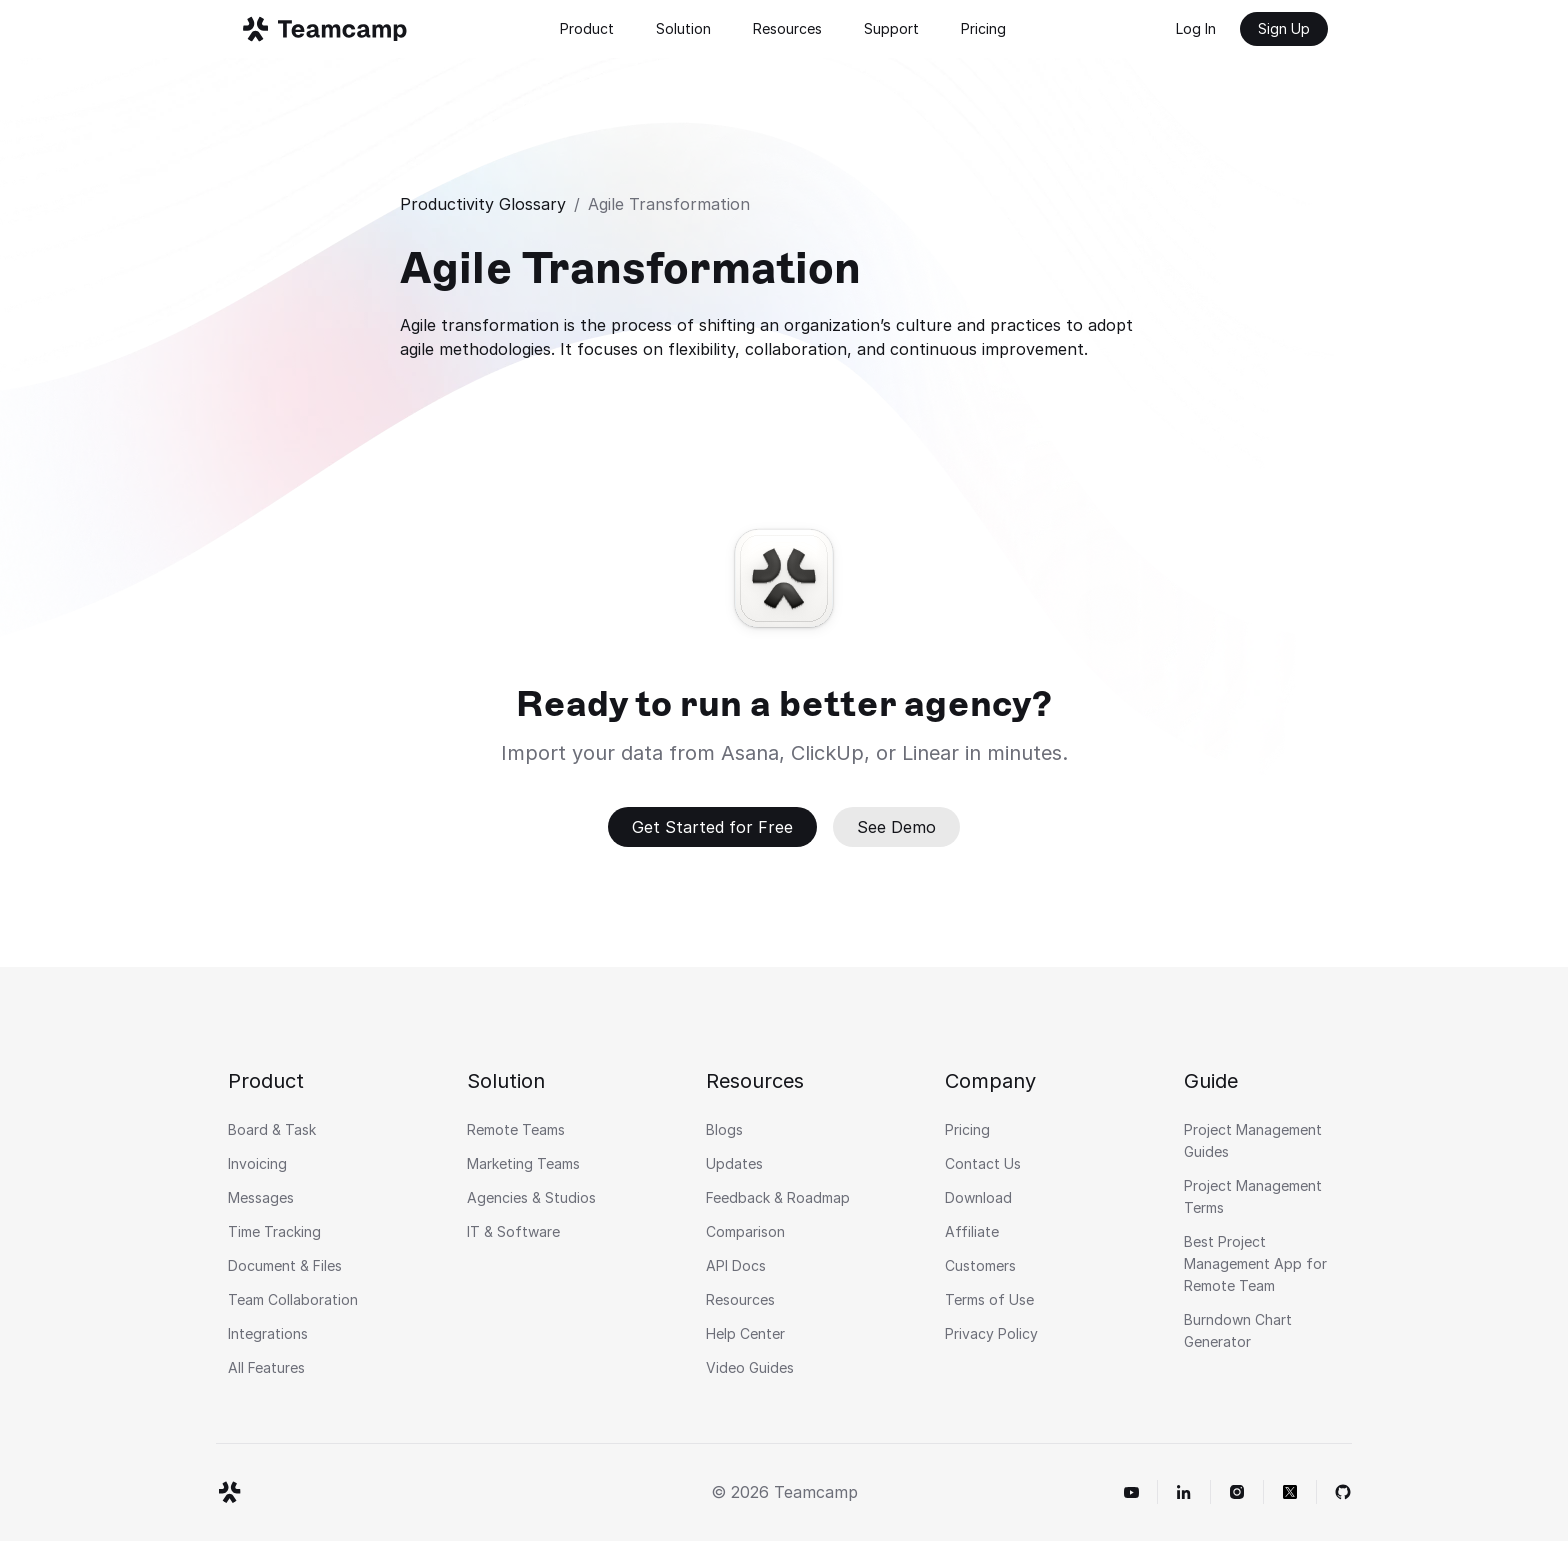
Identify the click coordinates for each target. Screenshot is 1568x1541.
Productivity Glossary (483, 204)
